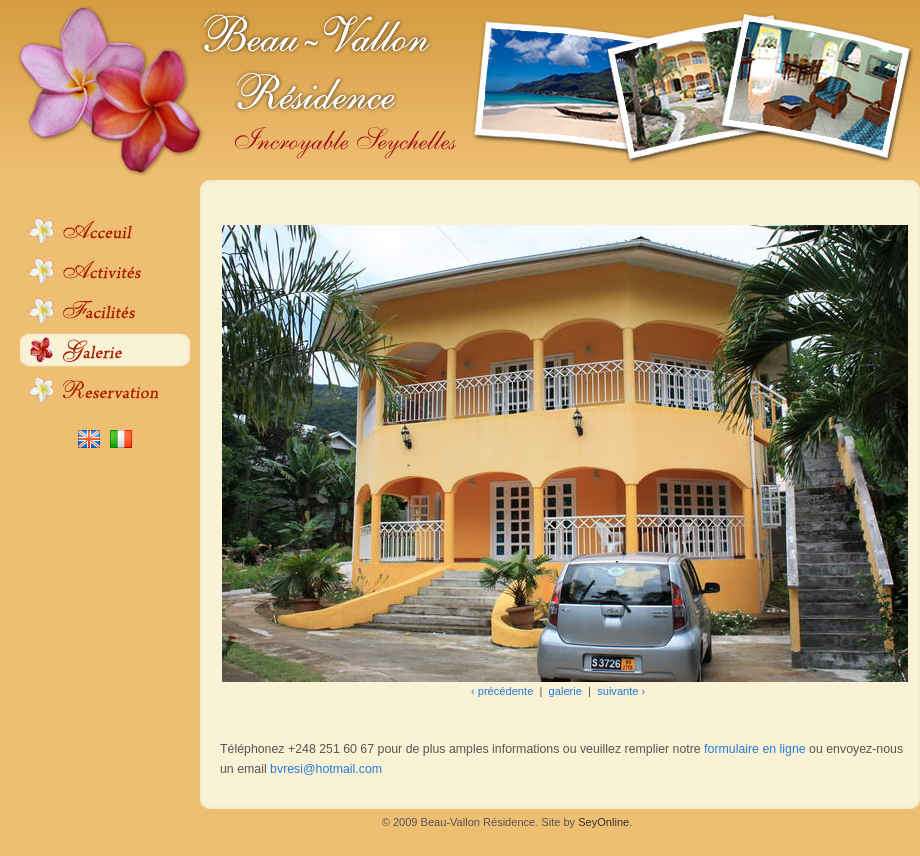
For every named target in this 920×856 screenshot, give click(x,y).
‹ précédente (502, 691)
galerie (565, 691)
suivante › (621, 691)
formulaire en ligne (755, 749)
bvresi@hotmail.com (326, 769)
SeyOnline (603, 822)
